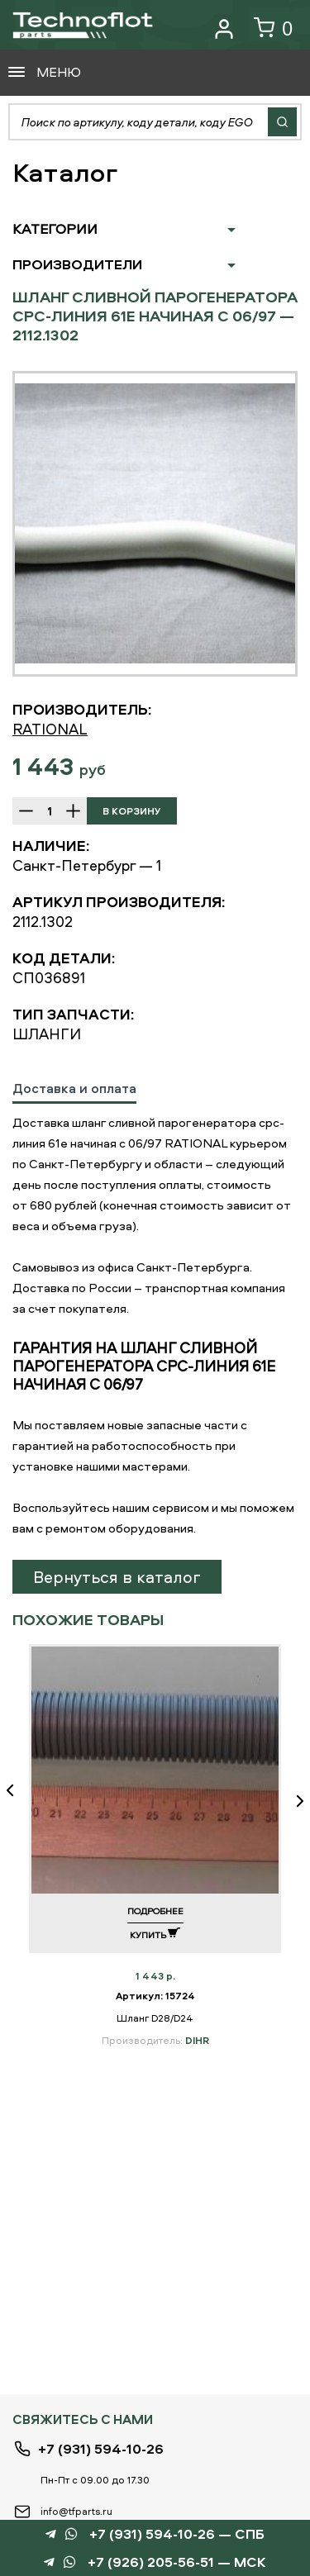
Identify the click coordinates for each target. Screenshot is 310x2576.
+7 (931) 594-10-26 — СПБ (177, 2534)
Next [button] (293, 1801)
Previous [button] (16, 1801)
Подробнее (155, 1910)
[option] (155, 523)
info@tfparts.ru (76, 2511)
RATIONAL (50, 729)
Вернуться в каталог (117, 1577)
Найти (282, 122)
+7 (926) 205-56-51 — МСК (177, 2562)
